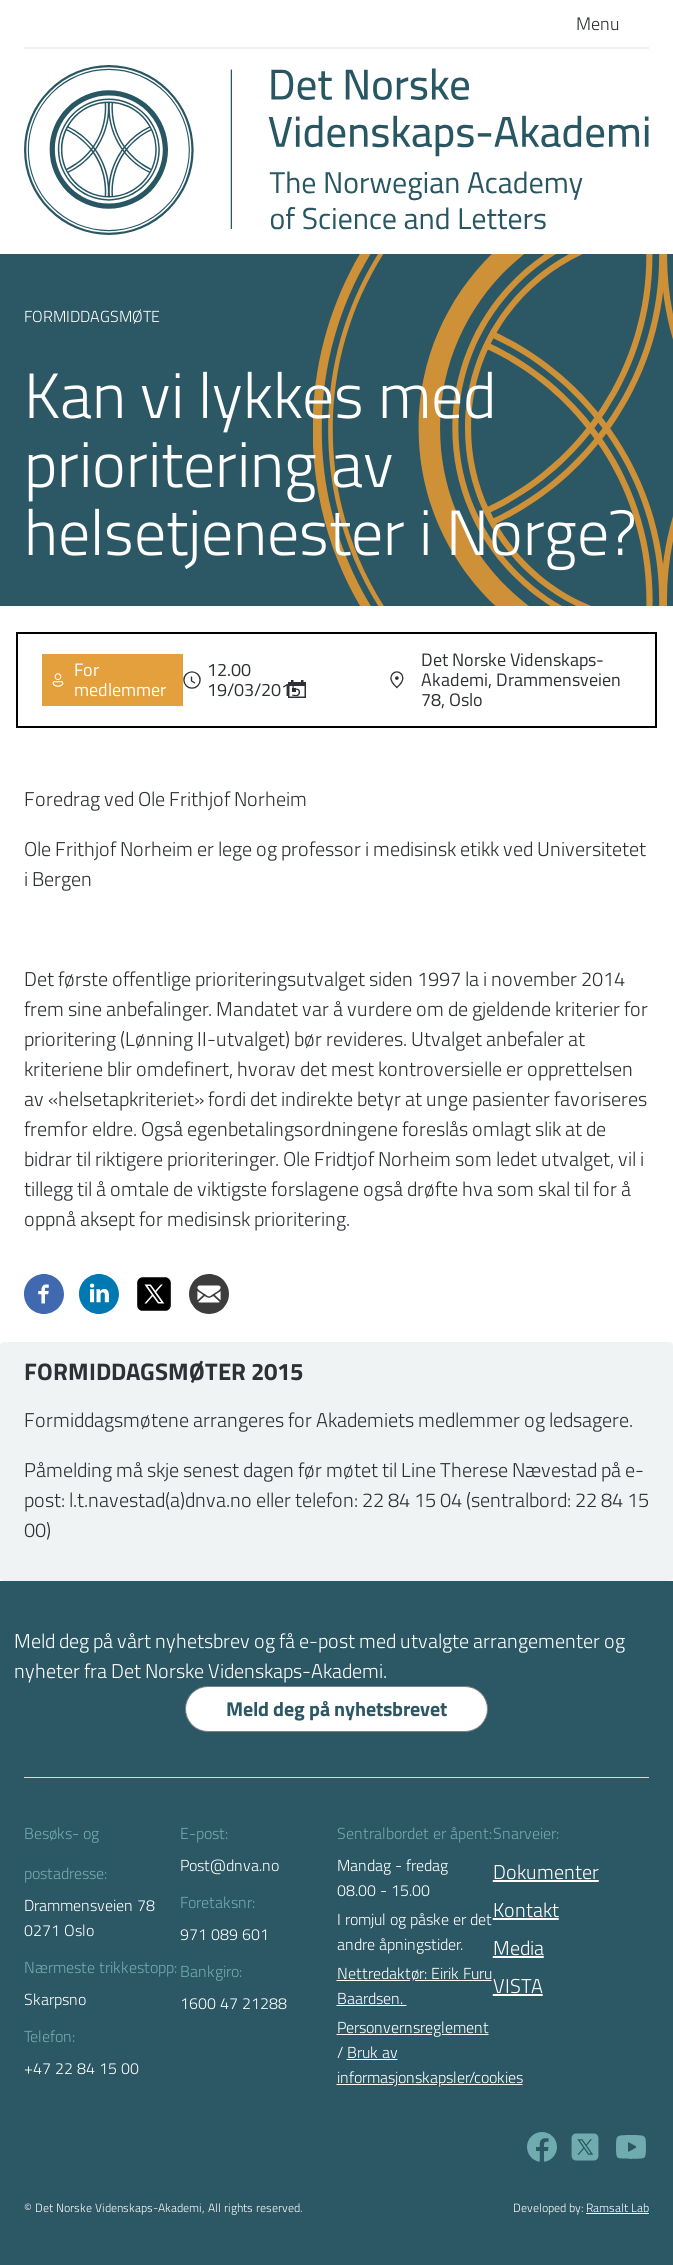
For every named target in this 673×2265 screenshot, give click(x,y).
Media (518, 1947)
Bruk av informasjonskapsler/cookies (430, 2064)
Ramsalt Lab (617, 2207)
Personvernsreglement (413, 2027)
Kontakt (526, 1909)
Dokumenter (546, 1871)
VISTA (518, 1985)
